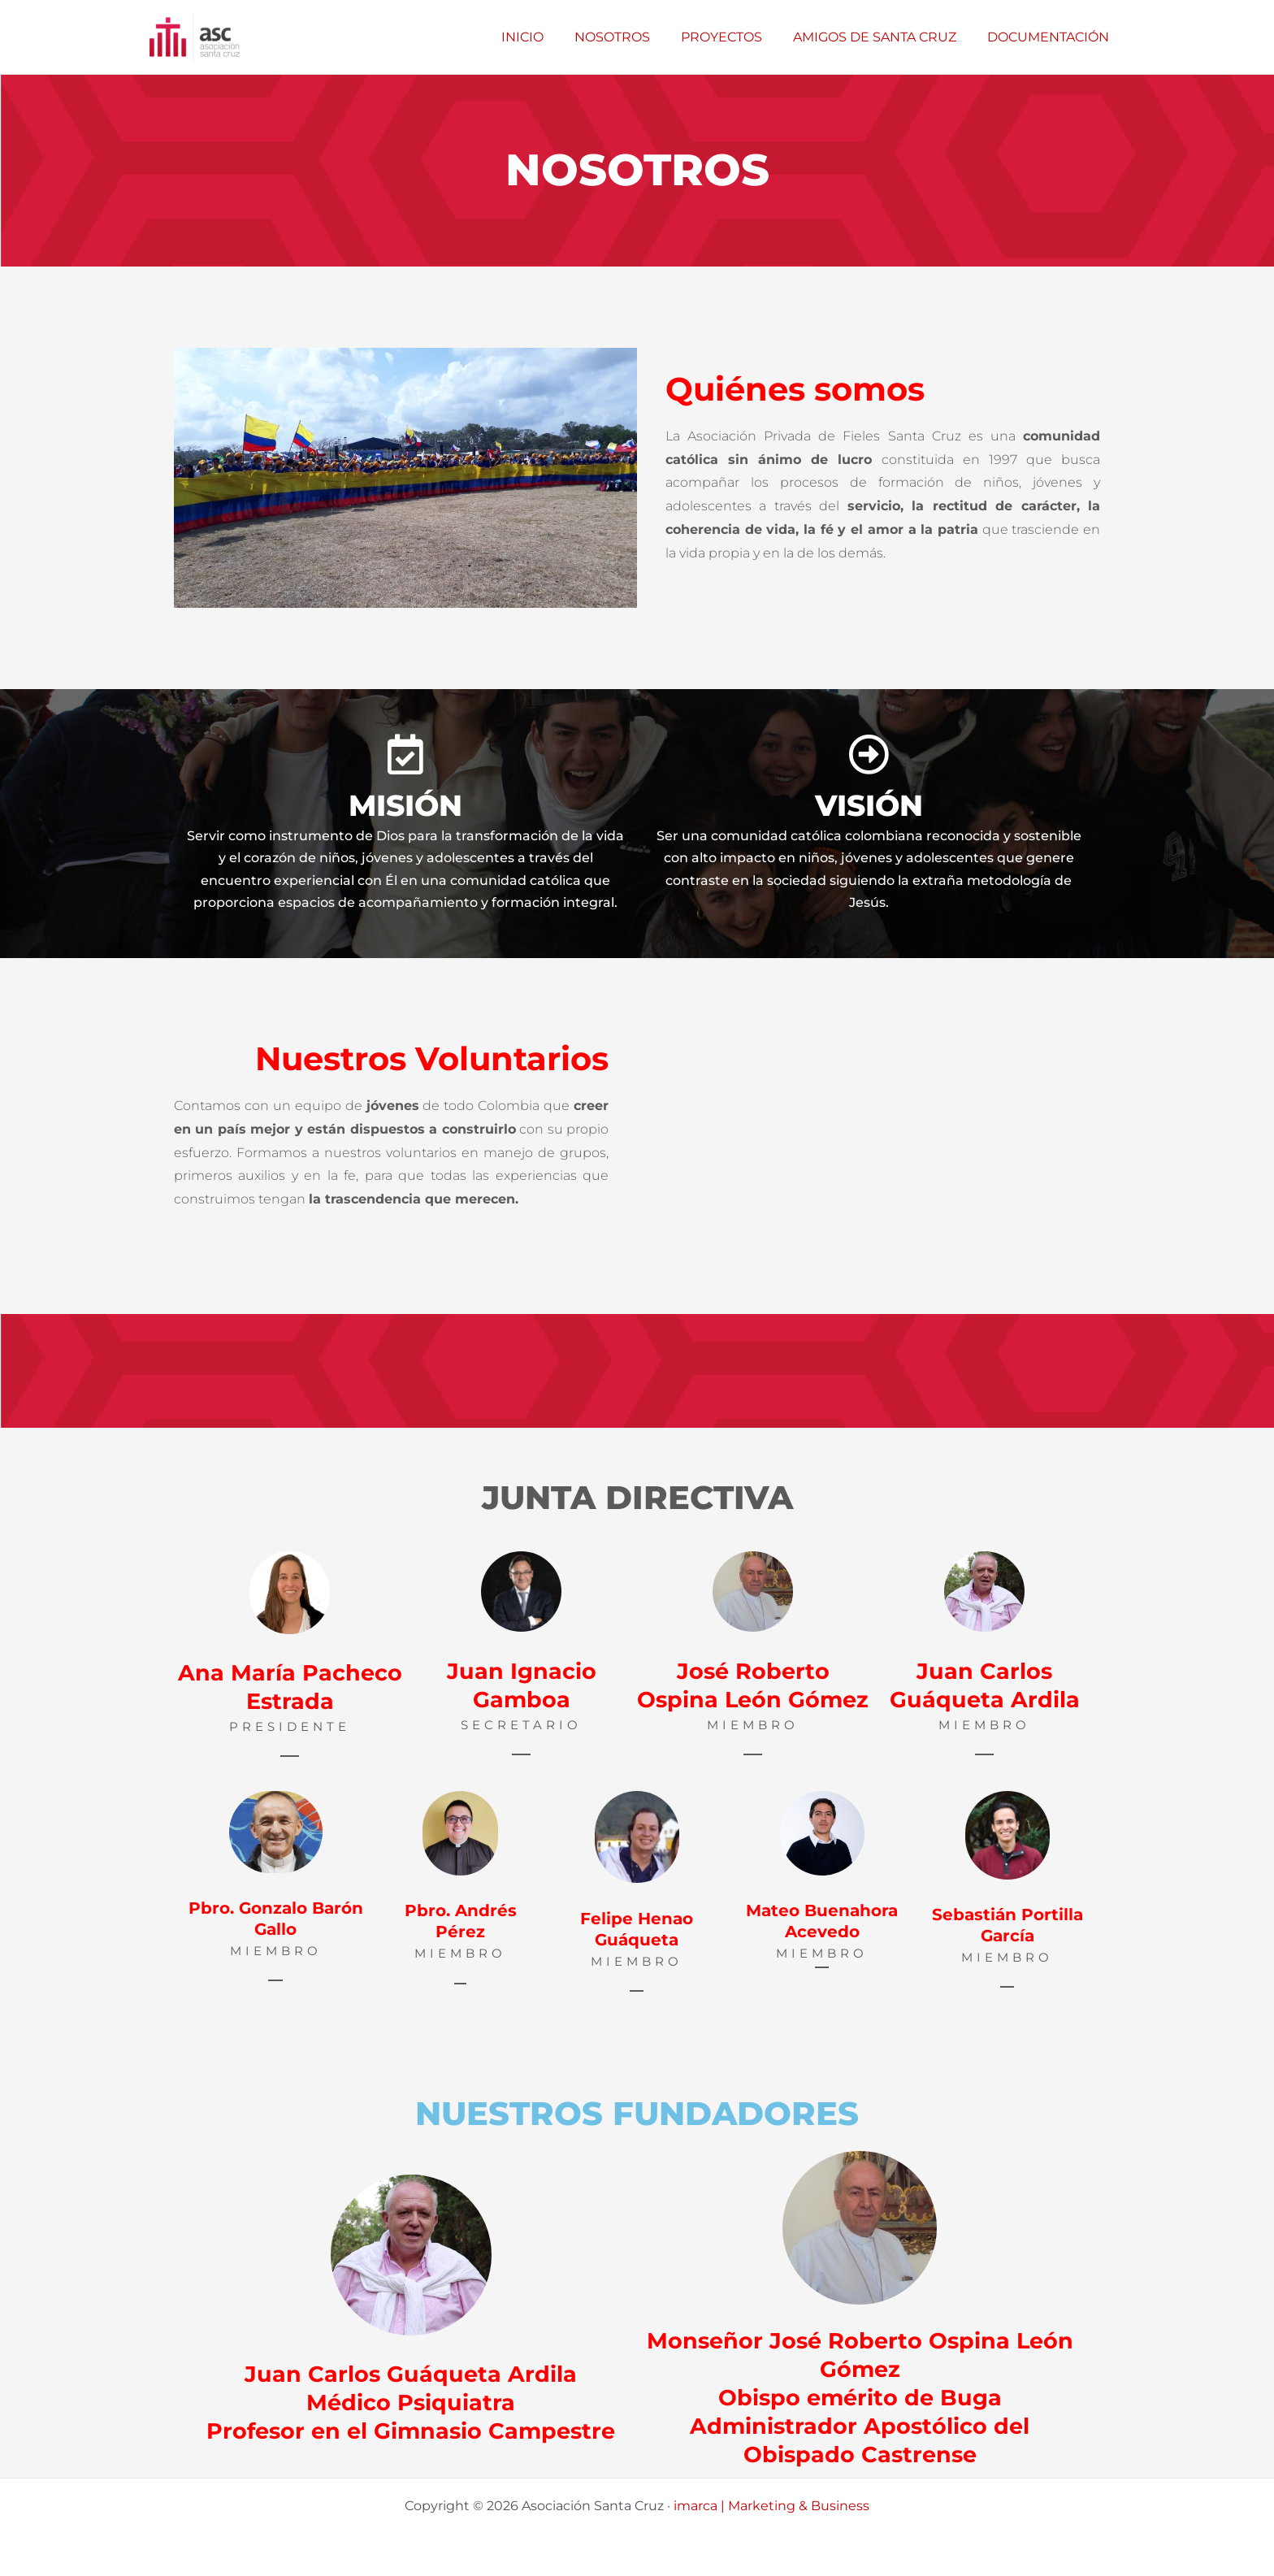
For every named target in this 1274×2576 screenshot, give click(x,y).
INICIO (544, 37)
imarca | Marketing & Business (771, 2505)
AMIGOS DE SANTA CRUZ (882, 37)
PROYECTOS (733, 37)
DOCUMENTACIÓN (1051, 37)
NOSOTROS (629, 37)
